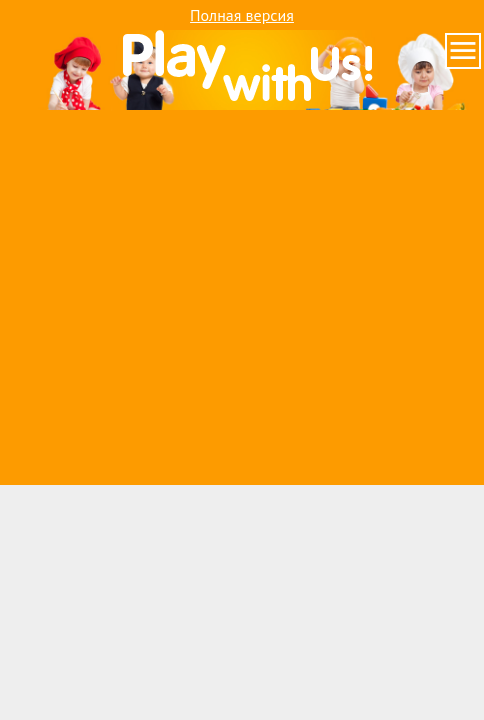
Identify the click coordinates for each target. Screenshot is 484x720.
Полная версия (242, 15)
